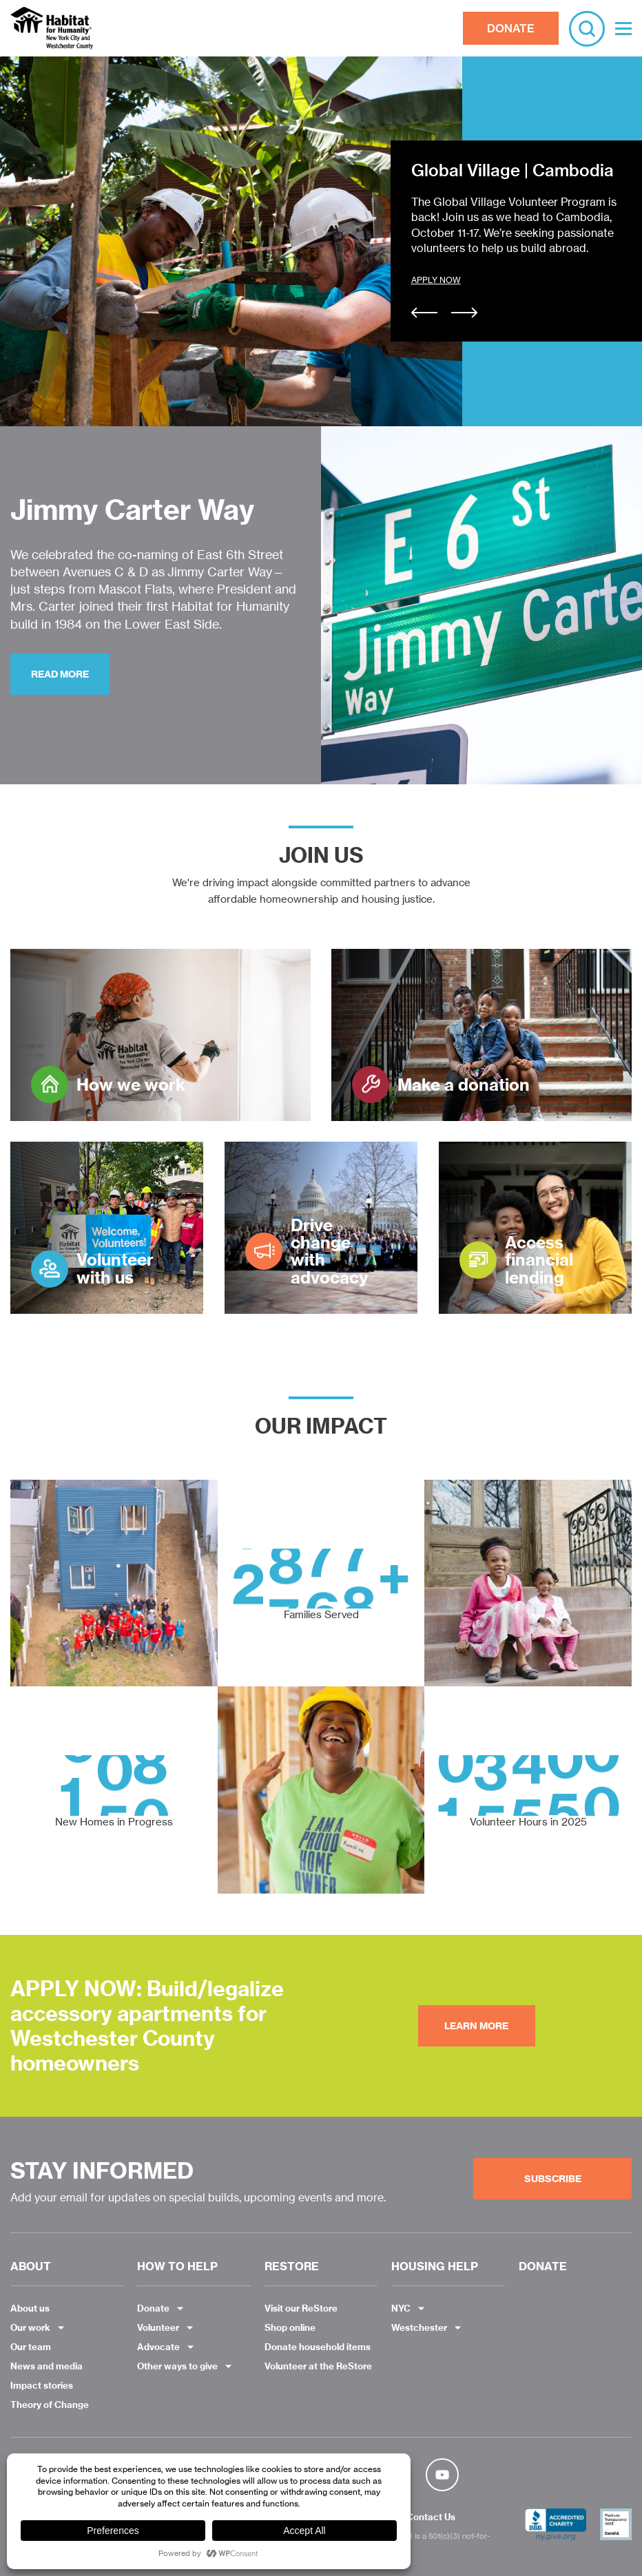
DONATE (511, 28)
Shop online (290, 2327)
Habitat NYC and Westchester (51, 28)
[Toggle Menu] (623, 28)
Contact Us (430, 2517)
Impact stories (41, 2385)
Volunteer (158, 2327)
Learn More (476, 2026)
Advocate (158, 2346)
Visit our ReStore (301, 2308)
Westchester (419, 2327)
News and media (46, 2365)
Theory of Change (49, 2404)
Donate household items (318, 2346)
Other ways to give (177, 2365)
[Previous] (424, 314)
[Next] (464, 314)
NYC (401, 2308)
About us (30, 2308)
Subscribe (552, 2178)
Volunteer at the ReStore (318, 2365)
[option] (321, 241)
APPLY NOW (436, 280)
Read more (60, 674)
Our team (30, 2346)
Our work (30, 2327)
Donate (153, 2308)
